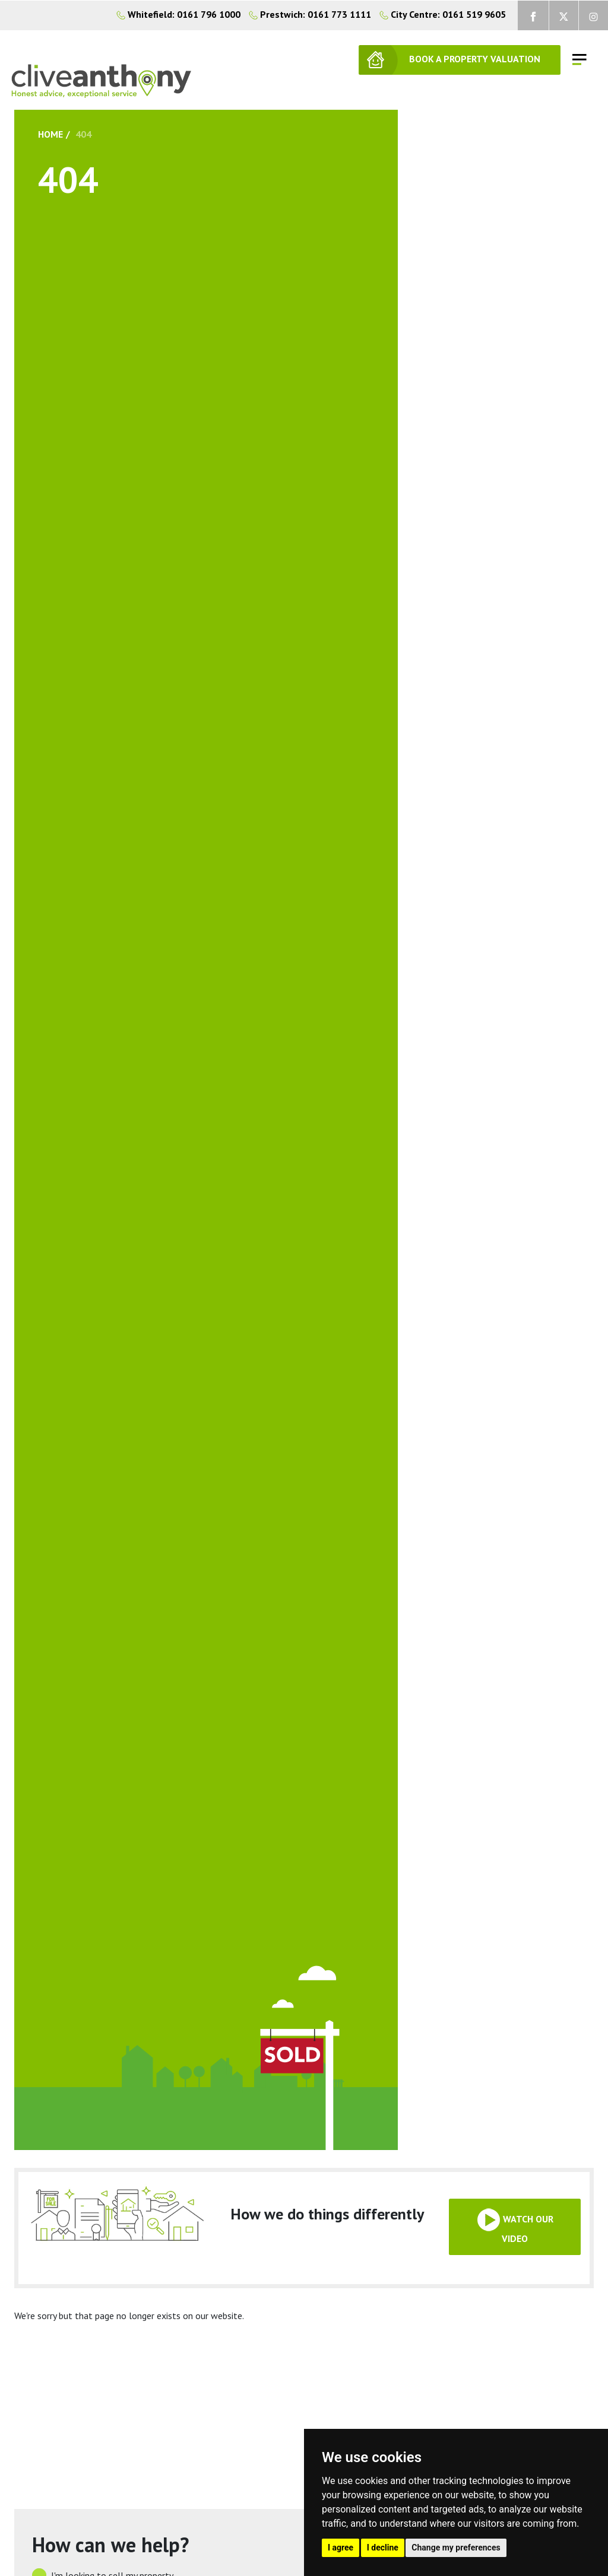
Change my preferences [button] (455, 2547)
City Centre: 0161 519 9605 (439, 14)
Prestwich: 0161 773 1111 (307, 14)
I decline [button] (382, 2547)
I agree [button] (340, 2547)
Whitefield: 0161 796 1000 (178, 14)
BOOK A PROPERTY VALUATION (474, 59)
